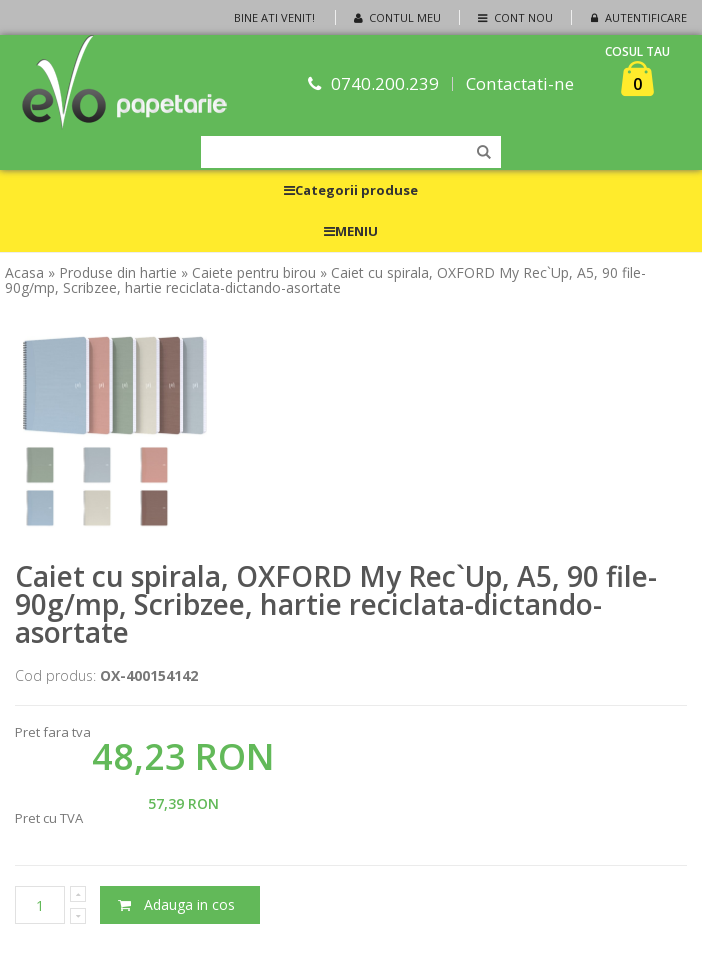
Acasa (24, 272)
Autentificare (637, 17)
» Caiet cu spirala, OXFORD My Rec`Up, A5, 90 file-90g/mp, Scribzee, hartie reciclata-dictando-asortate (325, 280)
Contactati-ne (521, 83)
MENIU (351, 231)
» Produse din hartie (112, 272)
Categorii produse (351, 190)
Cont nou (513, 17)
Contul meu (396, 17)
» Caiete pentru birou (248, 272)
